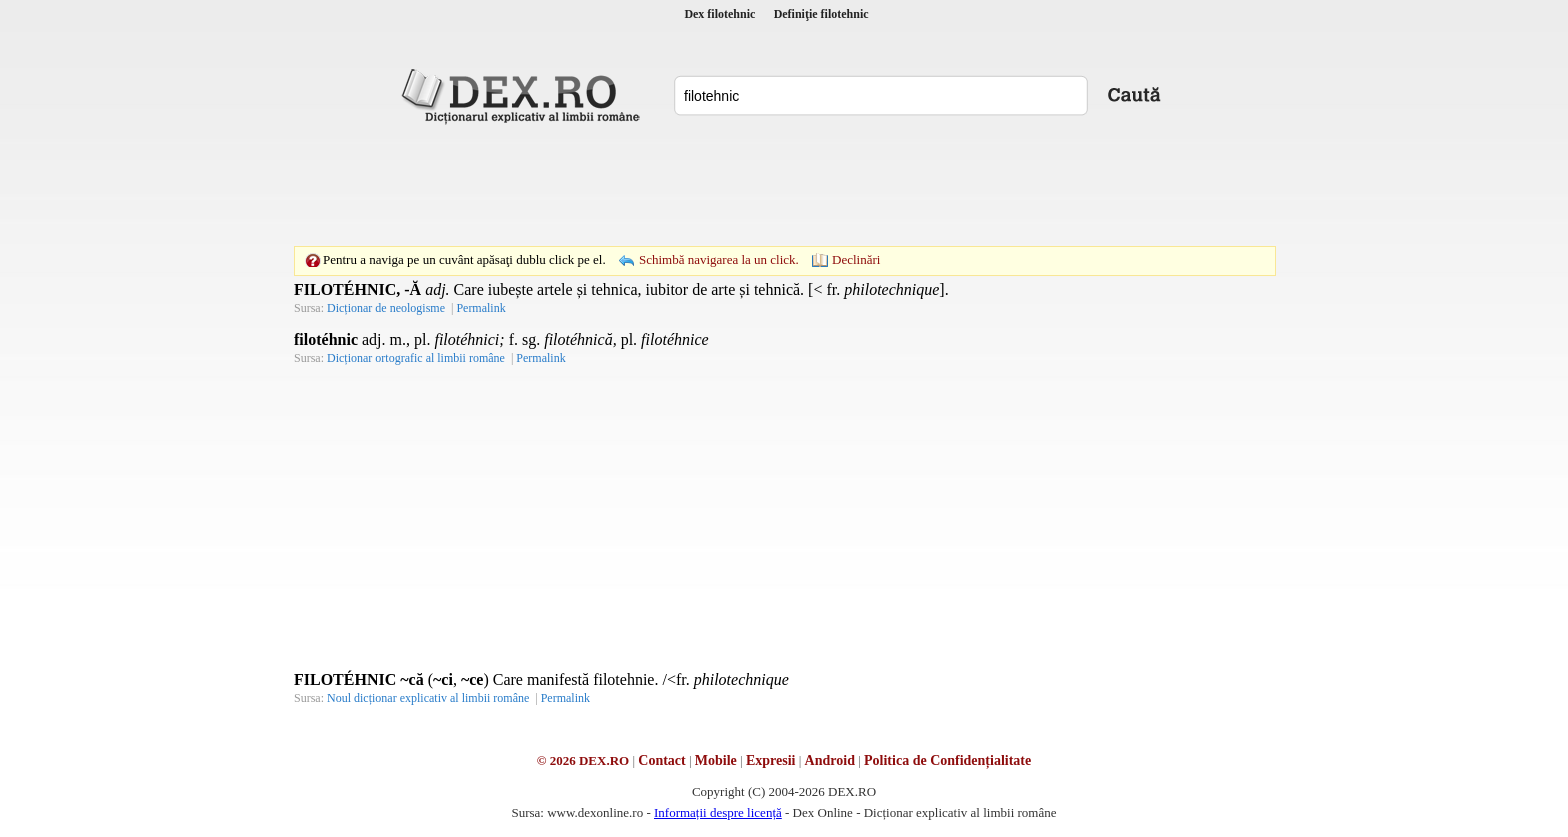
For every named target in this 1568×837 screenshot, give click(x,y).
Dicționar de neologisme (386, 308)
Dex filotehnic (719, 14)
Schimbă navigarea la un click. (719, 259)
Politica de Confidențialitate (947, 760)
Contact (661, 760)
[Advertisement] (784, 185)
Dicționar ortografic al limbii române (416, 358)
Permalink (480, 308)
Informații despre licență (718, 812)
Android (830, 760)
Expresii (771, 760)
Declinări (856, 259)
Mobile (716, 760)
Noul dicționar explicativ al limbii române (428, 698)
